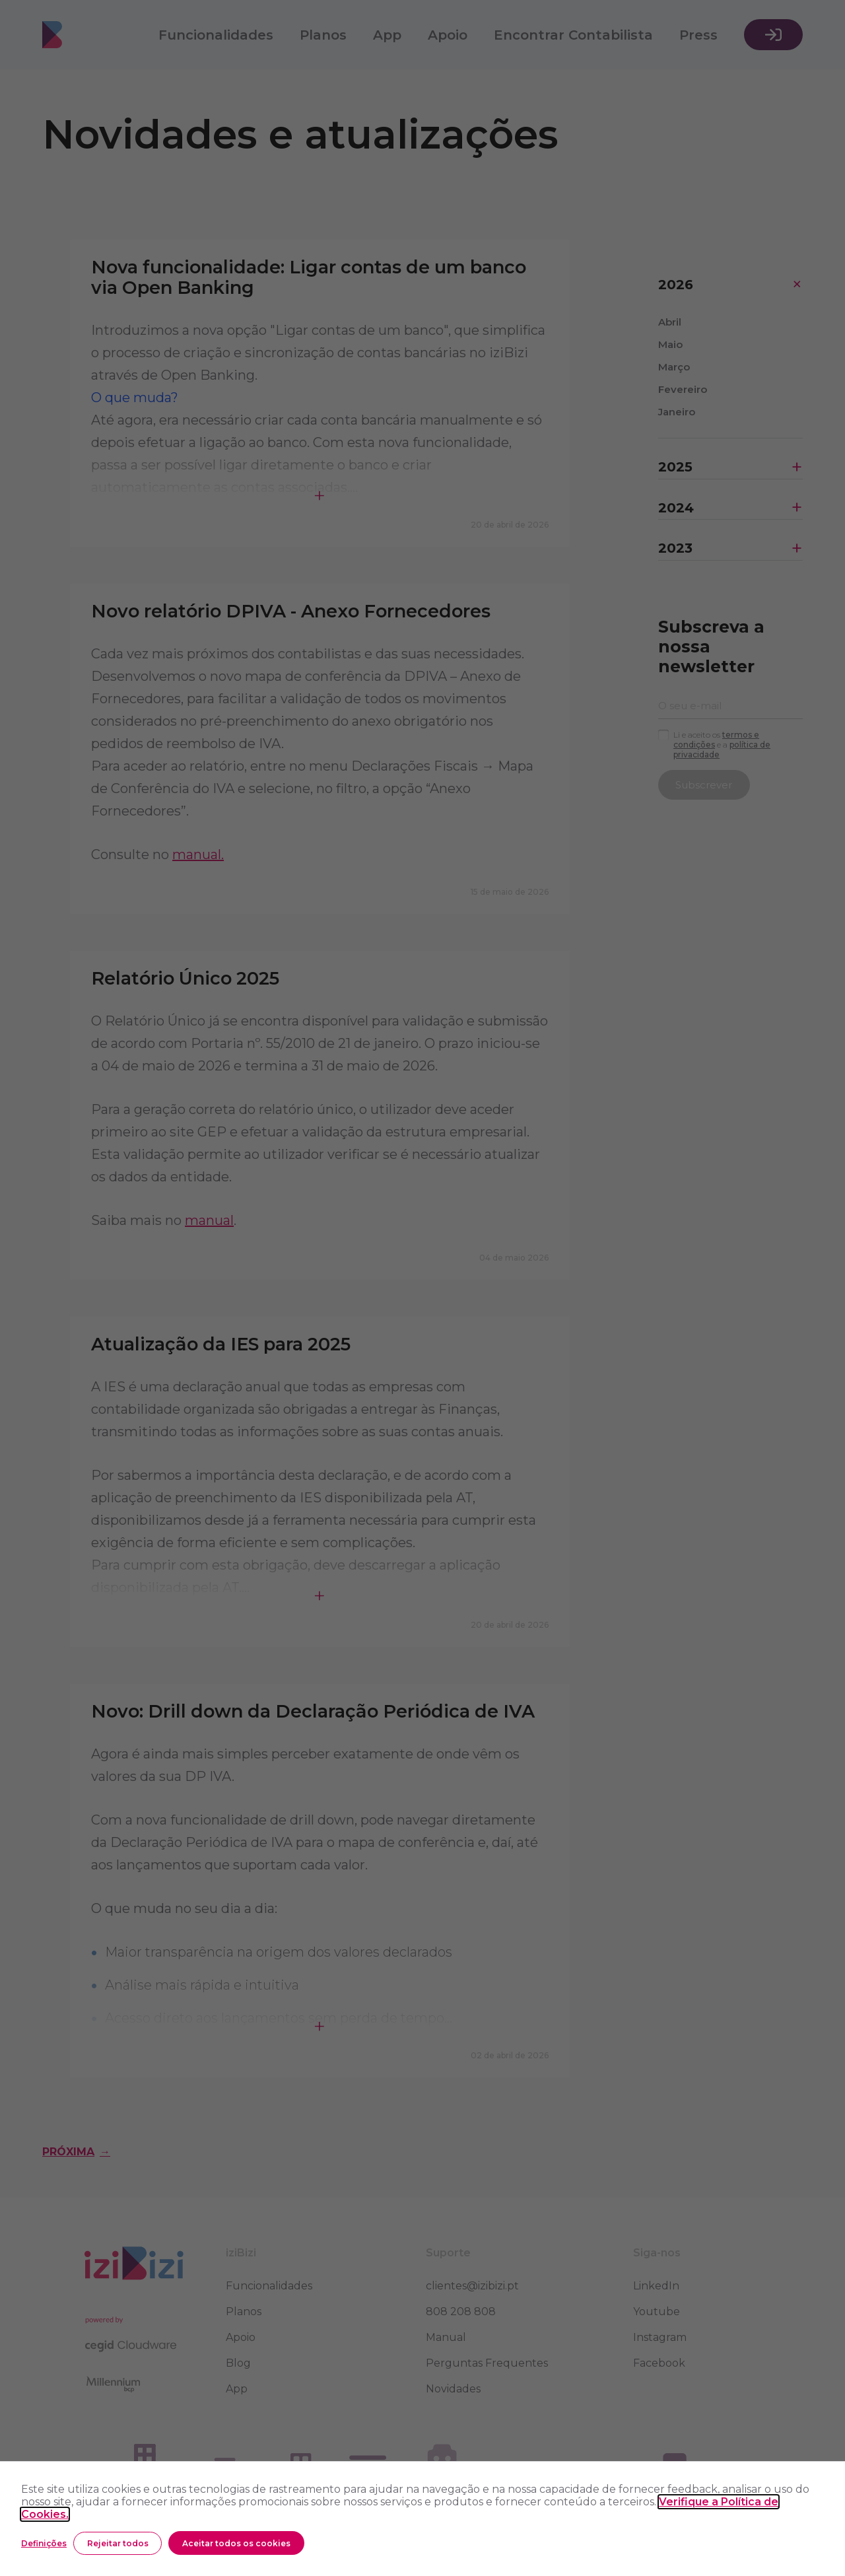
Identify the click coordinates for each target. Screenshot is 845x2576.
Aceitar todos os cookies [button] (236, 2543)
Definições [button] (44, 2543)
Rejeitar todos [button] (118, 2543)
